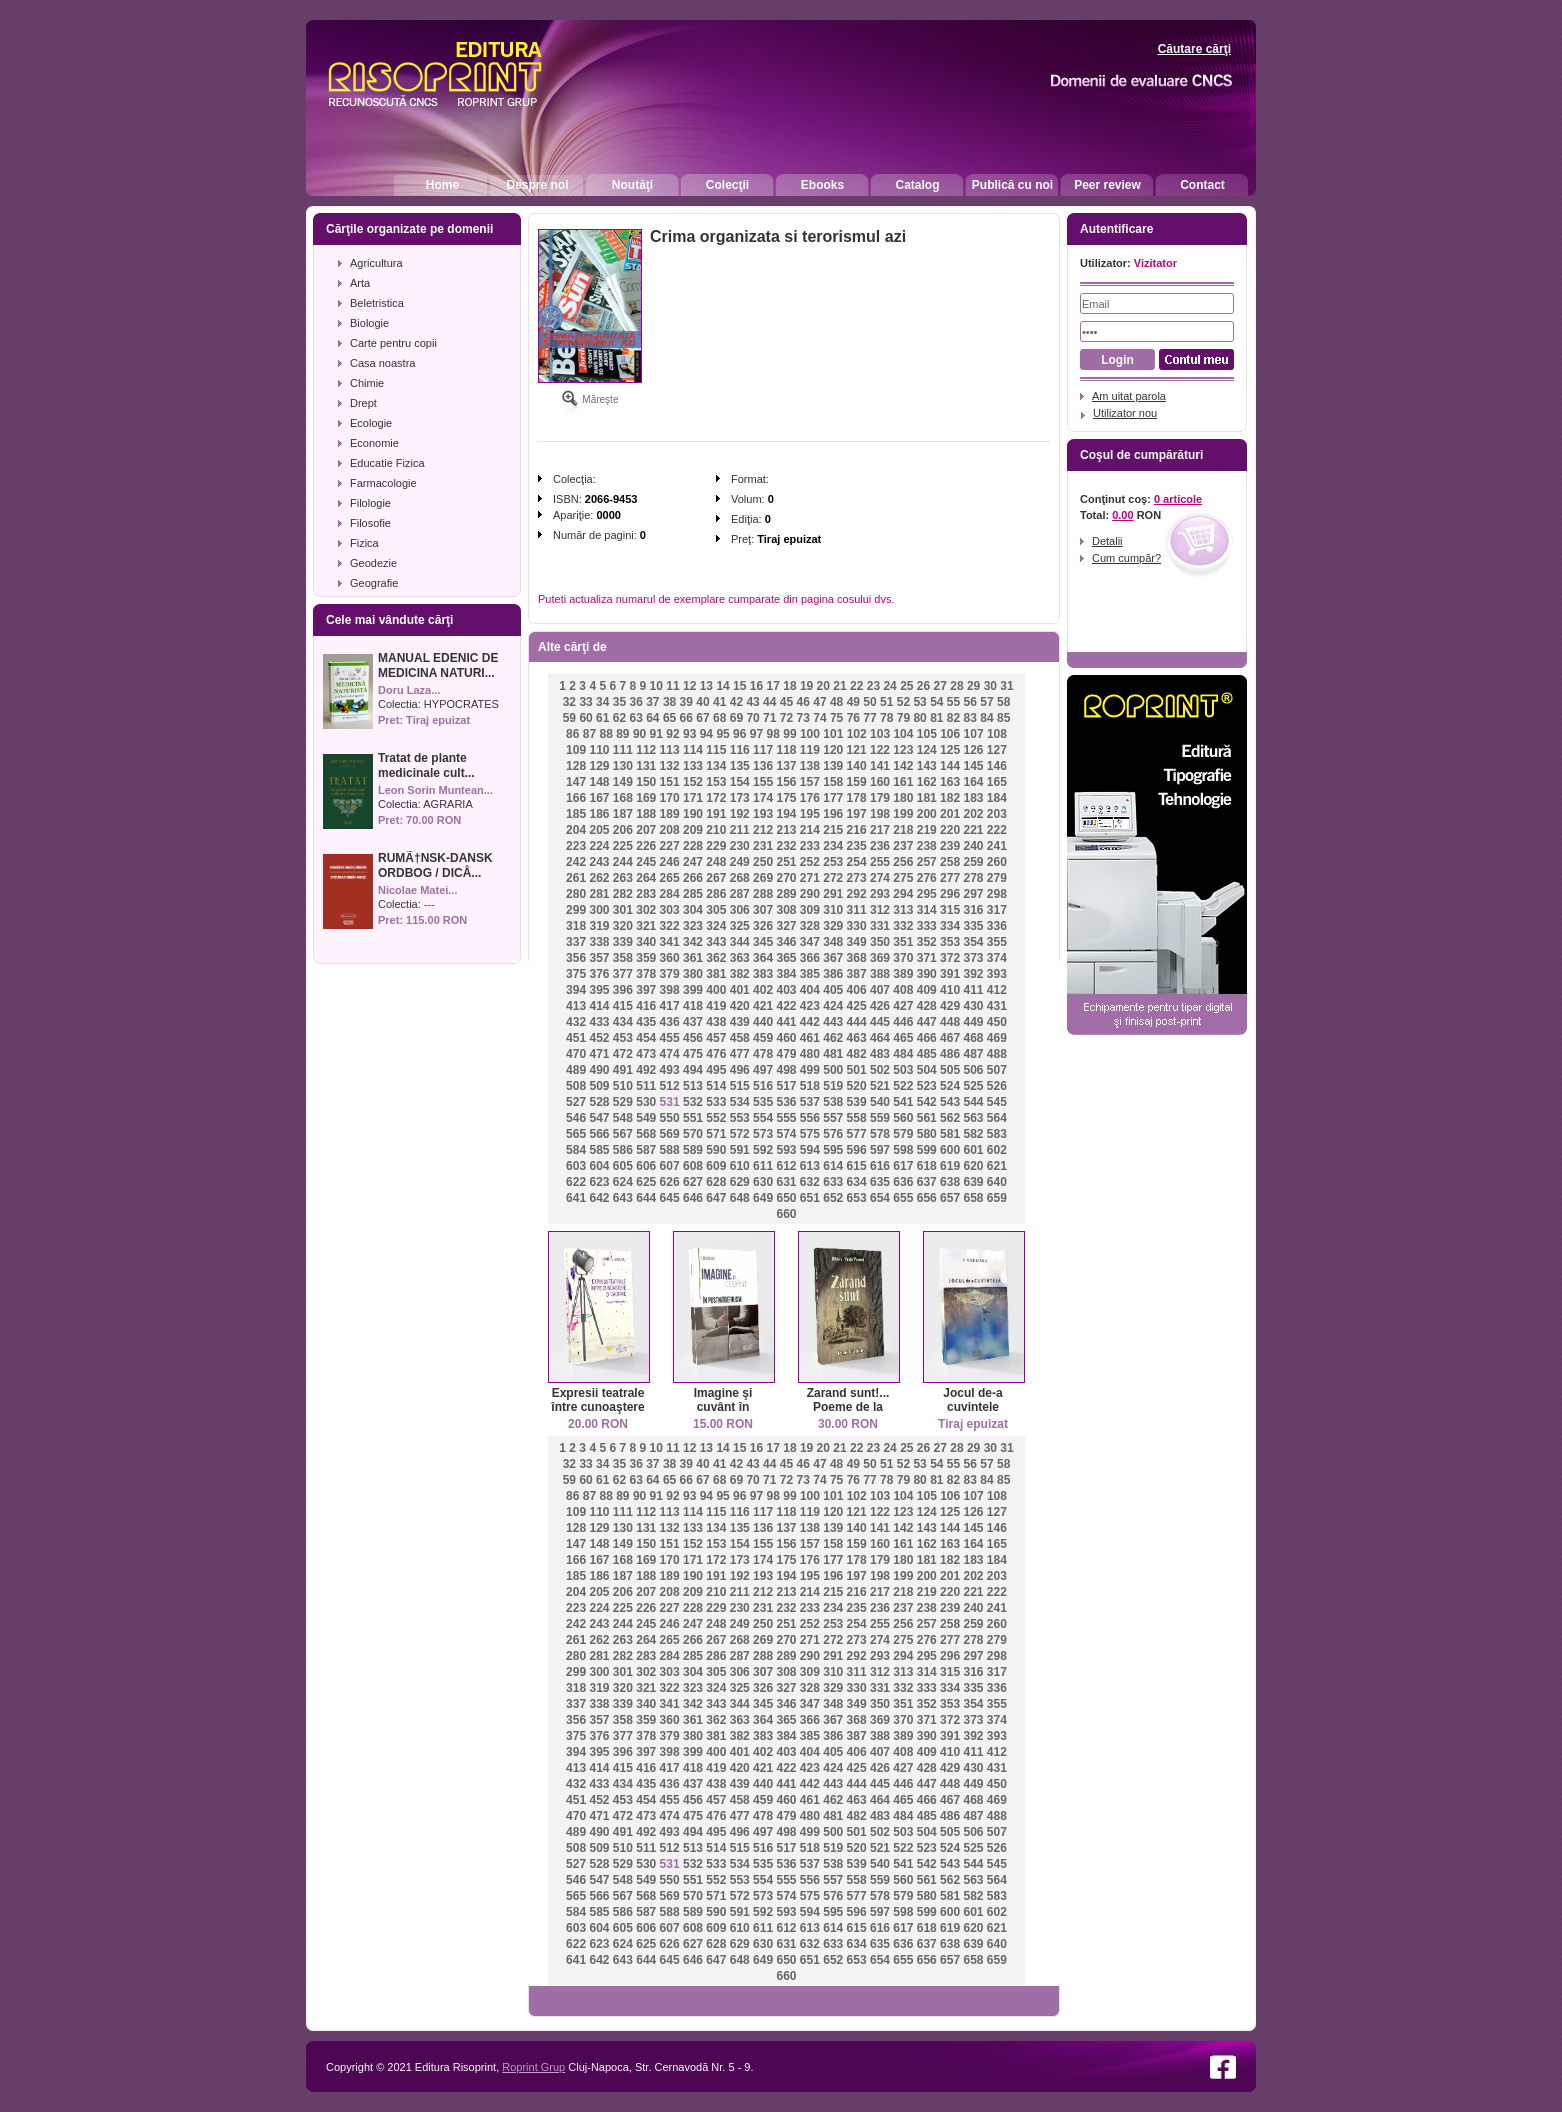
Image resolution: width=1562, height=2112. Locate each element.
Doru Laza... (409, 690)
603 (576, 1166)
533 (716, 1102)
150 (646, 782)
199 (903, 814)
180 (903, 798)
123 (903, 750)
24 (889, 686)
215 (833, 830)
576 (833, 1134)
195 (810, 814)
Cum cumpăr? (1126, 558)
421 (763, 1006)
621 (997, 1166)
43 (752, 702)
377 (623, 974)
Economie (374, 443)
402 (763, 990)
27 (940, 686)
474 (670, 1054)
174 (763, 798)
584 (576, 1150)
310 (833, 910)
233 (810, 846)
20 (823, 686)
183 (973, 798)
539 (857, 1102)
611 (763, 1166)
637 (927, 1182)
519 (833, 1086)
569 (670, 1134)
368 (857, 958)
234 (833, 846)
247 (693, 862)
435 (646, 1022)
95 (722, 734)
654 (880, 1198)
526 (997, 1086)
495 (716, 1070)
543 (950, 1102)
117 (763, 750)
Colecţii (727, 185)
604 (599, 1166)
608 (693, 1166)
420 (740, 1006)
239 (950, 846)
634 (857, 1182)
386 (833, 974)
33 (585, 702)
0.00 (1122, 515)
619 (950, 1166)
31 (1006, 686)
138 (810, 766)
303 (670, 910)
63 (635, 718)
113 (670, 750)
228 (693, 846)
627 (693, 1182)
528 (599, 1102)
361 (693, 958)
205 (599, 830)
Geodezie (373, 563)
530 (646, 1102)
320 (623, 926)
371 (927, 958)
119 (810, 750)
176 (810, 798)
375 (576, 974)
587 (646, 1150)
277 (950, 878)
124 (927, 750)
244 (623, 862)
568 (646, 1134)
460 (786, 1038)
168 (623, 798)
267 (716, 878)
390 (927, 974)
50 (869, 702)
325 (740, 926)
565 (576, 1134)
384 (786, 974)
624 (623, 1182)
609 (716, 1166)
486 (950, 1054)
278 (973, 878)
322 (670, 926)
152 (693, 782)
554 (763, 1118)
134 (716, 766)
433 (599, 1022)
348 (833, 942)
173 (740, 798)
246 (670, 862)
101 (833, 734)
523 (927, 1086)
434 (623, 1022)
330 (857, 926)
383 (763, 974)
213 (786, 830)
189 (670, 814)
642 (599, 1198)
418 (693, 1006)
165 (997, 782)
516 (763, 1086)
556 (810, 1118)
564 (997, 1118)
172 (716, 798)
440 (763, 1022)
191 (716, 814)
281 (599, 894)
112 (646, 750)
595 (833, 1150)
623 (599, 1182)
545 (997, 1102)
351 (903, 942)
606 (646, 1166)
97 (756, 734)
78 (886, 718)
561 (927, 1118)
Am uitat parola (1129, 396)
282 (623, 894)
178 (857, 798)
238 (927, 846)
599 (927, 1150)
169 (646, 798)
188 (646, 814)
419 (716, 1006)
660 (786, 1214)
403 (786, 990)
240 (973, 846)
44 (769, 702)
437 (693, 1022)
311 (857, 910)
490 (599, 1070)
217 (880, 830)
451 (576, 1038)
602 (997, 1150)
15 (739, 686)
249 (740, 862)
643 (623, 1198)
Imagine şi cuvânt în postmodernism (723, 1407)
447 (927, 1022)
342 (693, 942)
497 (763, 1070)
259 (973, 862)
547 (599, 1118)
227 (670, 846)
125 (950, 750)
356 (576, 958)
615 (857, 1166)
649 (763, 1198)
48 (836, 702)
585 (599, 1150)
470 (576, 1054)
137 (786, 766)
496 (740, 1070)
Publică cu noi (1012, 185)
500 (833, 1070)
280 (576, 894)
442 (810, 1022)
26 (923, 686)
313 (903, 910)
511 (646, 1086)
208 (670, 830)
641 (576, 1198)
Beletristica (377, 303)
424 (833, 1006)
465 (903, 1038)
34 (602, 702)
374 (997, 958)
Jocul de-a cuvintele (972, 1400)
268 (740, 878)
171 (693, 798)
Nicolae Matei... (417, 890)
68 (719, 718)
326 (763, 926)
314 (927, 910)
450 (997, 1022)
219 (927, 830)
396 (623, 990)
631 (786, 1182)
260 (997, 862)
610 (740, 1166)
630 (763, 1182)
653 (857, 1198)
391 (950, 974)
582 (973, 1134)
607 (670, 1166)
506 (973, 1070)
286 (716, 894)
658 (973, 1198)
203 (997, 814)
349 (857, 942)
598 (903, 1150)
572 (740, 1134)
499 (810, 1070)
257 (927, 862)
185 (576, 814)
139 (833, 766)
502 (880, 1070)
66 (686, 718)
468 (973, 1038)
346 (786, 942)
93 (689, 734)
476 (716, 1054)
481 (833, 1054)
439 (740, 1022)
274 (880, 878)
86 (572, 734)
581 (950, 1134)
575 (810, 1134)
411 (973, 990)
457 (716, 1038)
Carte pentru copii (393, 343)
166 (576, 798)
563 (973, 1118)
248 (716, 862)
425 (857, 1006)
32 (569, 702)
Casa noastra (382, 363)
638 (950, 1182)
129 (599, 766)
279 (997, 878)
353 (950, 942)
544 (973, 1102)
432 (576, 1022)
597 (880, 1150)
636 (903, 1182)
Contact (1202, 185)
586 (623, 1150)
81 (936, 718)
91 (656, 734)
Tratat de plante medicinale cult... (426, 765)
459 (763, 1038)
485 (927, 1054)
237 (903, 846)
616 (880, 1166)
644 (646, 1198)
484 (903, 1054)
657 (950, 1198)
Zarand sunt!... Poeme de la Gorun (848, 1407)
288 (763, 894)
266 (693, 878)
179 (880, 798)
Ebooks (822, 185)
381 (716, 974)
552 (716, 1118)
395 (599, 990)
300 (599, 910)
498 (786, 1070)
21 (839, 686)
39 (686, 702)
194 (786, 814)
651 (810, 1198)
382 (740, 974)
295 (927, 894)
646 (693, 1198)
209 (693, 830)
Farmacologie (383, 483)
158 (833, 782)
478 (763, 1054)
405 (833, 990)
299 (576, 910)
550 (670, 1118)
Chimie (367, 383)
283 (646, 894)
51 (886, 702)
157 (810, 782)
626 (670, 1182)
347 (810, 942)
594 (810, 1150)
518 (810, 1086)
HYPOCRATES (461, 704)
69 (736, 718)
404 (810, 990)
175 (786, 798)
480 (810, 1054)
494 (693, 1070)
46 (803, 702)
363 (740, 958)
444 (857, 1022)
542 (927, 1102)
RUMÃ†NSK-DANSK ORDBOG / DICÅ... (435, 865)
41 (719, 702)
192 (740, 814)
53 (919, 702)
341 (670, 942)
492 (646, 1070)
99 (789, 734)
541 (903, 1102)
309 (810, 910)
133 (693, 766)
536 (786, 1102)
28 (956, 686)
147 (576, 782)
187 (623, 814)
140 (857, 766)
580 (927, 1134)
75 (836, 718)
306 (740, 910)
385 (810, 974)
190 (693, 814)
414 (599, 1006)
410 (950, 990)
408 (903, 990)
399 (693, 990)
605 (623, 1166)
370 (903, 958)
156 (786, 782)
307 (763, 910)
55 (953, 702)
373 (973, 958)
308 (786, 910)
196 (833, 814)
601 (973, 1150)
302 (646, 910)
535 (763, 1102)
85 (1003, 718)
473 (646, 1054)
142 (903, 766)
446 (903, 1022)
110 (599, 750)
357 (599, 958)
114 (693, 750)
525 (973, 1086)
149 (623, 782)
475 (693, 1054)
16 (756, 686)
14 (722, 686)
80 (919, 718)
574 (786, 1134)
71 (769, 718)
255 (880, 862)
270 (786, 878)
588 (670, 1150)
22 (856, 686)
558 (857, 1118)
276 (927, 878)
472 (623, 1054)
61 (602, 718)
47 (819, 702)
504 (927, 1070)
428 (927, 1006)
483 (880, 1054)
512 (670, 1086)
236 (880, 846)
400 (716, 990)
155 (763, 782)
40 (702, 702)
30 (990, 686)
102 (857, 734)
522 (903, 1086)
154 (740, 782)
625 (646, 1182)
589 (693, 1150)
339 (623, 942)
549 (646, 1118)
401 (740, 990)
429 (950, 1006)
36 (635, 702)
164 (973, 782)
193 (763, 814)
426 (880, 1006)
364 (763, 958)
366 (810, 958)
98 (773, 734)
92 (672, 734)
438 (716, 1022)
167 (599, 798)
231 (763, 846)
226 (646, 846)
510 (623, 1086)
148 (599, 782)
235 (857, 846)
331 (880, 926)
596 (857, 1150)
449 (973, 1022)
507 (997, 1070)
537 (810, 1102)
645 (670, 1198)
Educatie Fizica (387, 463)
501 (857, 1070)
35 (619, 702)
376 (599, 974)
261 (576, 878)
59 (569, 718)
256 (903, 862)
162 (927, 782)
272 (833, 878)
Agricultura (376, 263)
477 (740, 1054)
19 (806, 686)
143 (927, 766)
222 (997, 830)
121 (857, 750)
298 (997, 894)
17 (773, 686)
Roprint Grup (533, 2067)
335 (973, 926)
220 (950, 830)
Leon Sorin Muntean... (435, 790)
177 (833, 798)
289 (786, 894)
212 (763, 830)
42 (736, 702)
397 (646, 990)
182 (950, 798)
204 (576, 830)
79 (903, 718)
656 (927, 1198)
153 (716, 782)
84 (986, 718)
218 (903, 830)
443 (833, 1022)
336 (997, 926)
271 (810, 878)
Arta (360, 283)
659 (997, 1198)
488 (997, 1054)
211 (740, 830)
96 (739, 734)
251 (786, 862)
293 (880, 894)
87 (589, 734)
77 (869, 718)
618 (927, 1166)
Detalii (1107, 541)
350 (880, 942)
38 (669, 702)
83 (970, 718)
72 (786, 718)
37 (652, 702)
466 (927, 1038)
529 (623, 1102)
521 (880, 1086)
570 (693, 1134)
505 (950, 1070)
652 (833, 1198)
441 (786, 1022)
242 (576, 862)
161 (903, 782)
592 (763, 1150)
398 (670, 990)
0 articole (1178, 499)
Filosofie (370, 523)
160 (880, 782)
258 (950, 862)
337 (576, 942)
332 (903, 926)
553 (740, 1118)
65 (669, 718)
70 (752, 718)
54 (936, 702)
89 (622, 734)
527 (576, 1102)
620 (973, 1166)
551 (693, 1118)
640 (997, 1182)
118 (786, 750)
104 (903, 734)
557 (833, 1118)
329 (833, 926)
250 (763, 862)
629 (740, 1182)
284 (670, 894)
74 (819, 718)
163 (950, 782)
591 (740, 1150)
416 (646, 1006)
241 (997, 846)
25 (906, 686)
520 (857, 1086)
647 (716, 1198)
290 (810, 894)
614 (833, 1166)
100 (810, 734)
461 (810, 1038)
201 (950, 814)
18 (789, 686)
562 (950, 1118)
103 (880, 734)
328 (810, 926)
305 (716, 910)
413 (576, 1006)
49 (853, 702)
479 (786, 1054)
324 (716, 926)
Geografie (374, 583)
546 (576, 1118)
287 (740, 894)
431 (997, 1006)
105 (927, 734)
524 (950, 1086)
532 (693, 1102)
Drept (363, 403)
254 (857, 862)
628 (716, 1182)
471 (599, 1054)
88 (605, 734)
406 (857, 990)
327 (786, 926)
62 (619, 718)
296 (950, 894)
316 (973, 910)
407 (880, 990)
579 (903, 1134)
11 (672, 686)
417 (670, 1006)
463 (857, 1038)
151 (670, 782)
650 (786, 1198)
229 (716, 846)
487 (973, 1054)
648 (740, 1198)
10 (656, 686)
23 (873, 686)
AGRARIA (448, 804)
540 (880, 1102)
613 (810, 1166)
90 (639, 734)
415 (623, 1006)
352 (927, 942)
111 (623, 750)
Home (442, 185)
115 (716, 750)
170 (670, 798)
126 (973, 750)
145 (973, 766)
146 (997, 766)
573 (763, 1134)
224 (599, 846)
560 (903, 1118)
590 (716, 1150)
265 (670, 878)
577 (857, 1134)
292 (857, 894)
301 (623, 910)
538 (833, 1102)
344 (740, 942)
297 (973, 894)
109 (576, 750)
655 (903, 1198)
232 (786, 846)
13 (706, 686)
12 (689, 686)
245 (646, 862)
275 (903, 878)
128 (576, 766)
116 (740, 750)
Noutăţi (632, 185)
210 (716, 830)
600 (950, 1150)
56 (970, 702)
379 (670, 974)
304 (693, 910)
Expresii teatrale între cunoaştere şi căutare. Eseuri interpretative (597, 1414)
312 (880, 910)
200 (927, 814)
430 (973, 1006)
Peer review (1107, 185)
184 (997, 798)
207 (646, 830)
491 (623, 1070)
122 (880, 750)
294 (903, 894)
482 (857, 1054)
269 (763, 878)
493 (670, 1070)
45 (786, 702)
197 (857, 814)
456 (693, 1038)
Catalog (917, 185)
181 (927, 798)
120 (833, 750)
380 (693, 974)
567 (623, 1134)
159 (857, 782)
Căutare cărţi (1194, 49)
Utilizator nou (1125, 413)
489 (576, 1070)
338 (599, 942)
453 (623, 1038)
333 (927, 926)
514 (716, 1086)
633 (833, 1182)
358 (623, 958)
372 (950, 958)
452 (599, 1038)
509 (599, 1086)
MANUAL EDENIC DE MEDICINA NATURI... (438, 665)
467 (950, 1038)
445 (880, 1022)
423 (810, 1006)
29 (973, 686)
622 (576, 1182)
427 (903, 1006)
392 (973, 974)
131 (646, 766)
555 (786, 1118)
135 (740, 766)
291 (833, 894)
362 (716, 958)
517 (786, 1086)
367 (833, 958)
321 (646, 926)
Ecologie (371, 423)
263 (623, 878)
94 (706, 734)
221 (973, 830)
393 (997, 974)
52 (903, 702)
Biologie (369, 323)
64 (652, 718)
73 (803, 718)
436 (670, 1022)
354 (973, 942)
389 (903, 974)
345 (763, 942)
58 (1003, 702)
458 (740, 1038)
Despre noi (537, 185)
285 (693, 894)
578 (880, 1134)
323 (693, 926)
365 (786, 958)
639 (973, 1182)
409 (927, 990)
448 (950, 1022)
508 (576, 1086)
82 (953, 718)
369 (880, 958)
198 (880, 814)
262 (599, 878)
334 (950, 926)
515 (740, 1086)
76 (853, 718)
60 (585, 718)
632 (810, 1182)
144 (950, 766)
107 (974, 734)
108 (997, 734)
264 (646, 878)
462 (833, 1038)
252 (810, 862)
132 (670, 766)
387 (857, 974)
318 (576, 926)
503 (903, 1070)
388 (880, 974)
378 (646, 974)
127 (997, 750)
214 (810, 830)
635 (880, 1182)
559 (880, 1118)
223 (576, 846)
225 (623, 846)
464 (880, 1038)
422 (786, 1006)
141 (880, 766)
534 (740, 1102)
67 (702, 718)
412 (997, 990)
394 (576, 990)
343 (716, 942)
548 (623, 1118)
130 (623, 766)
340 (646, 942)
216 (857, 830)
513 (693, 1086)
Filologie (370, 503)
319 (599, 926)
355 (997, 942)
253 (833, 862)
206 (623, 830)
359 (646, 958)
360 (670, 958)
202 (973, 814)
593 (786, 1150)
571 (716, 1134)
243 (599, 862)
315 (950, 910)
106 (950, 734)
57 (986, 702)
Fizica (364, 543)
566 (599, 1134)
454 (646, 1038)
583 (997, 1134)
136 (763, 766)
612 (786, 1166)
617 (903, 1166)
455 (670, 1038)
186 (599, 814)
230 (740, 846)
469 (997, 1038)
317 (997, 910)
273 (857, 878)
